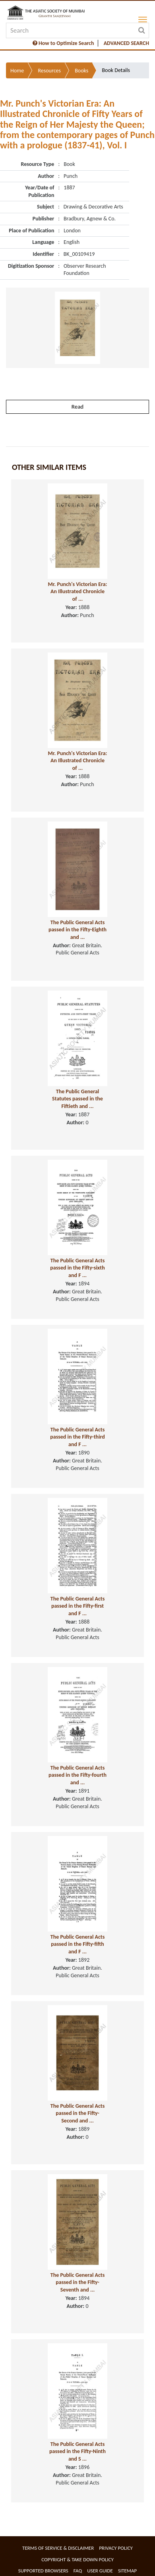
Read (77, 406)
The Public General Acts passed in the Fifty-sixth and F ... (77, 1268)
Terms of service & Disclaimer (58, 2548)
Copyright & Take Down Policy (77, 2559)
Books (81, 70)
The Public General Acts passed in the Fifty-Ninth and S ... (77, 2451)
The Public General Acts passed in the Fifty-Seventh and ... (77, 2282)
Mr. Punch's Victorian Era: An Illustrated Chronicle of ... (77, 591)
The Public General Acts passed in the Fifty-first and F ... (77, 1606)
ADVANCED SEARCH (126, 43)
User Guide (100, 2571)
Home (17, 70)
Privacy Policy (116, 2548)
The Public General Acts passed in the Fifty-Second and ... (77, 2113)
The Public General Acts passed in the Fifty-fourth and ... (77, 1775)
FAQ (78, 2571)
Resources (49, 70)
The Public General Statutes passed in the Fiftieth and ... (77, 1099)
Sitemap (127, 2571)
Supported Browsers (43, 2571)
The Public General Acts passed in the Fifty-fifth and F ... (77, 1944)
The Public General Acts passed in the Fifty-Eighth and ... (77, 929)
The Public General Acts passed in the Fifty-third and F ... (77, 1437)
